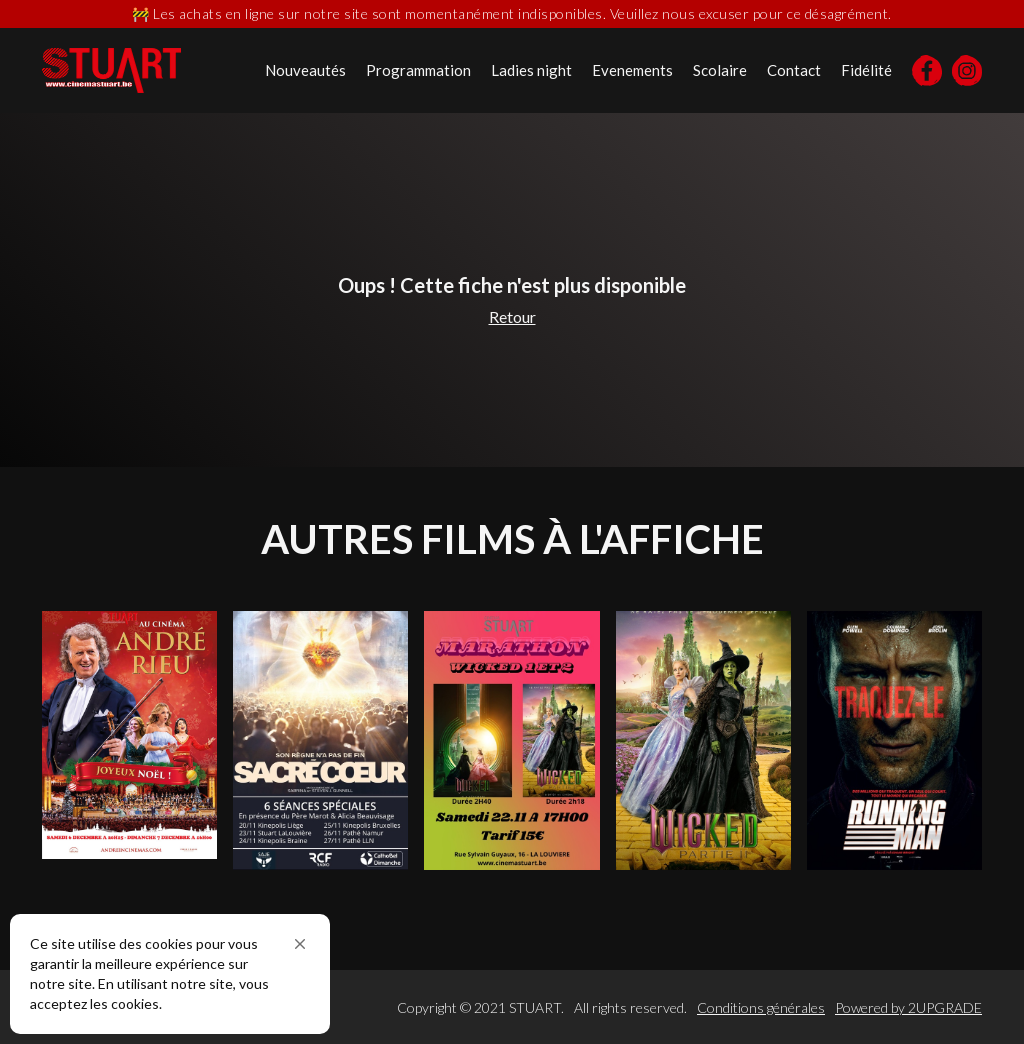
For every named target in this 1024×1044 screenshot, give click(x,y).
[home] (111, 70)
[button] (300, 944)
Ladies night (531, 70)
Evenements (632, 70)
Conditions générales (761, 1007)
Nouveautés (305, 70)
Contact (794, 70)
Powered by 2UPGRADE (908, 1007)
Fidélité (866, 70)
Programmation (418, 70)
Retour (512, 316)
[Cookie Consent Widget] (170, 974)
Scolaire (720, 70)
